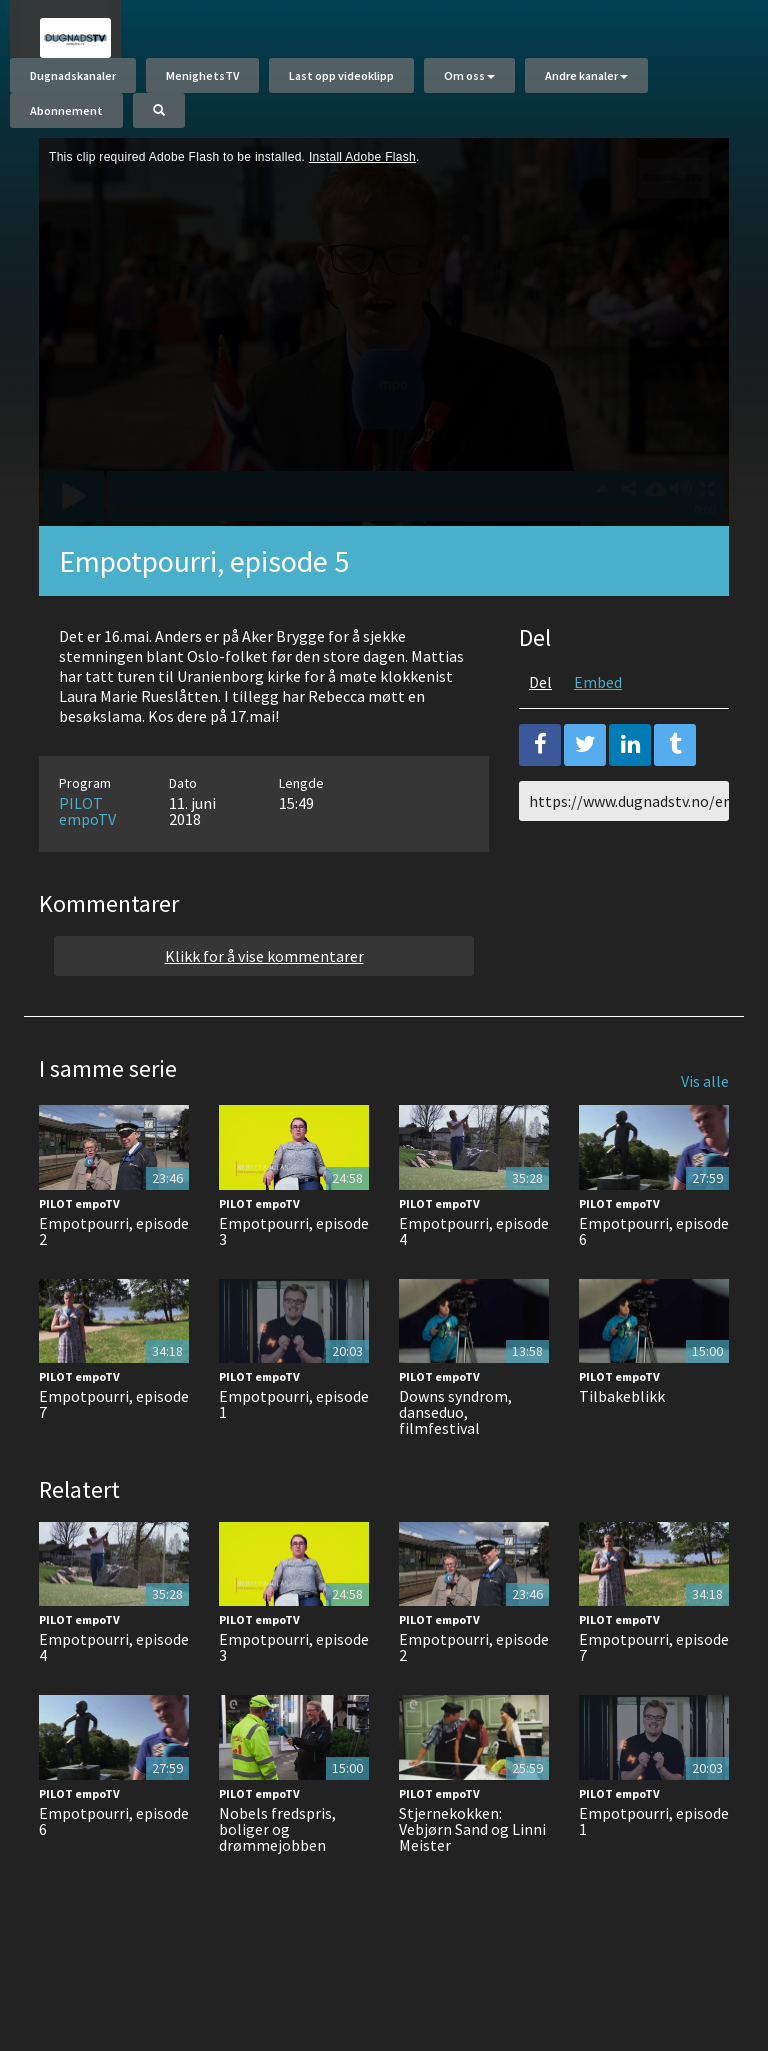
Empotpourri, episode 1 (294, 1464)
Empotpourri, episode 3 (294, 1291)
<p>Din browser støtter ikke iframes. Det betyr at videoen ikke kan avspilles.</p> (384, 392)
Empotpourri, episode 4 (474, 1291)
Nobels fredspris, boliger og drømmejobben (277, 1889)
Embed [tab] (598, 742)
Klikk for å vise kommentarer (264, 1016)
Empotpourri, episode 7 (114, 1464)
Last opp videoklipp (341, 85)
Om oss (469, 85)
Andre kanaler (586, 85)
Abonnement (66, 120)
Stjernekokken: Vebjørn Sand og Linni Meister (472, 1889)
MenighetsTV (202, 85)
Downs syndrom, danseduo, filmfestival (455, 1472)
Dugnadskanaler (73, 85)
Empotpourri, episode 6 (654, 1291)
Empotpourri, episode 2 (114, 1291)
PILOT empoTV (87, 871)
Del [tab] (540, 742)
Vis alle (705, 1141)
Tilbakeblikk (622, 1456)
